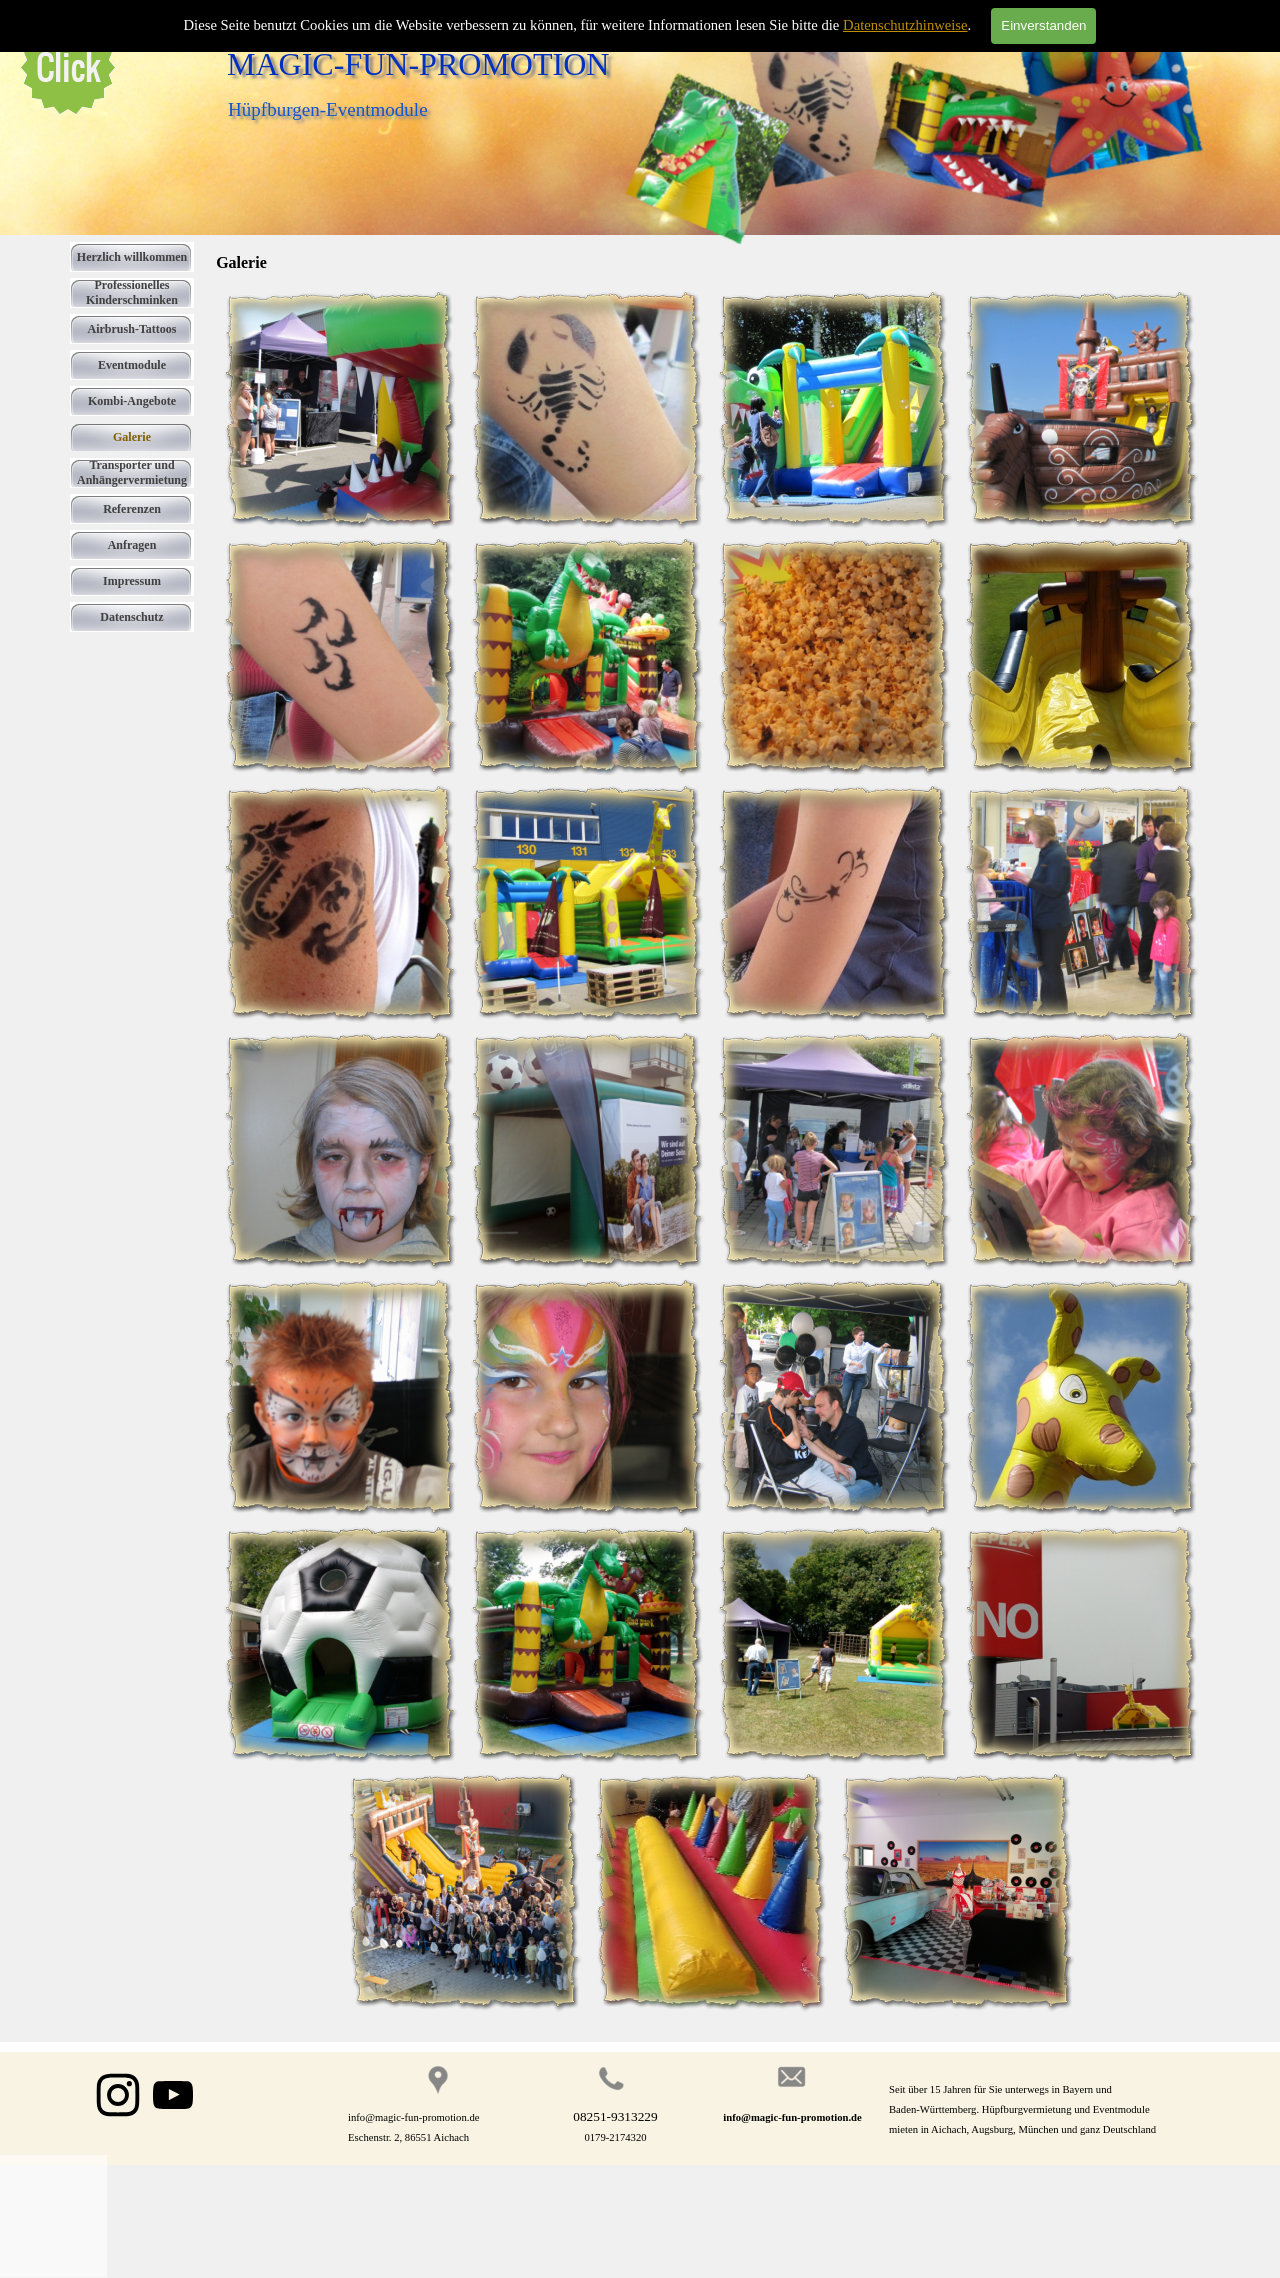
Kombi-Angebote (132, 401)
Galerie (132, 437)
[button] (339, 408)
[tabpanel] (1051, 2109)
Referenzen (132, 509)
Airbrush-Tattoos (132, 329)
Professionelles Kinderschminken (132, 292)
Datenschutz (131, 617)
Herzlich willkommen (132, 257)
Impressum (132, 581)
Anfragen (132, 545)
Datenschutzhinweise (905, 25)
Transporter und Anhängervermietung (132, 472)
